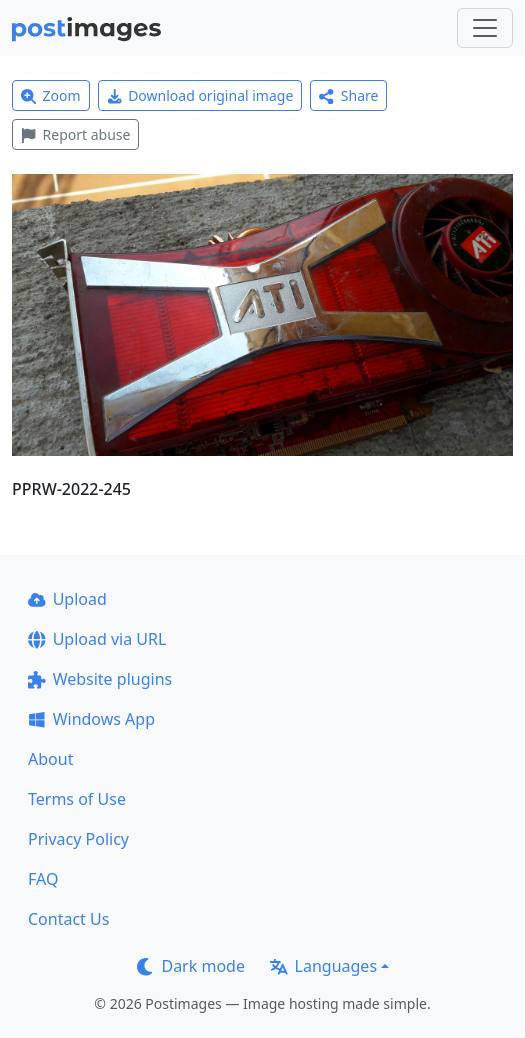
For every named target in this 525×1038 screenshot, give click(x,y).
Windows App (91, 719)
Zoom (51, 95)
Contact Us (68, 919)
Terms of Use (77, 799)
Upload (67, 599)
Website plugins (100, 679)
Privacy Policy (78, 839)
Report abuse (75, 134)
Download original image (200, 95)
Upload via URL (97, 639)
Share (348, 95)
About (50, 759)
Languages (323, 966)
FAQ (43, 879)
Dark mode (191, 966)
